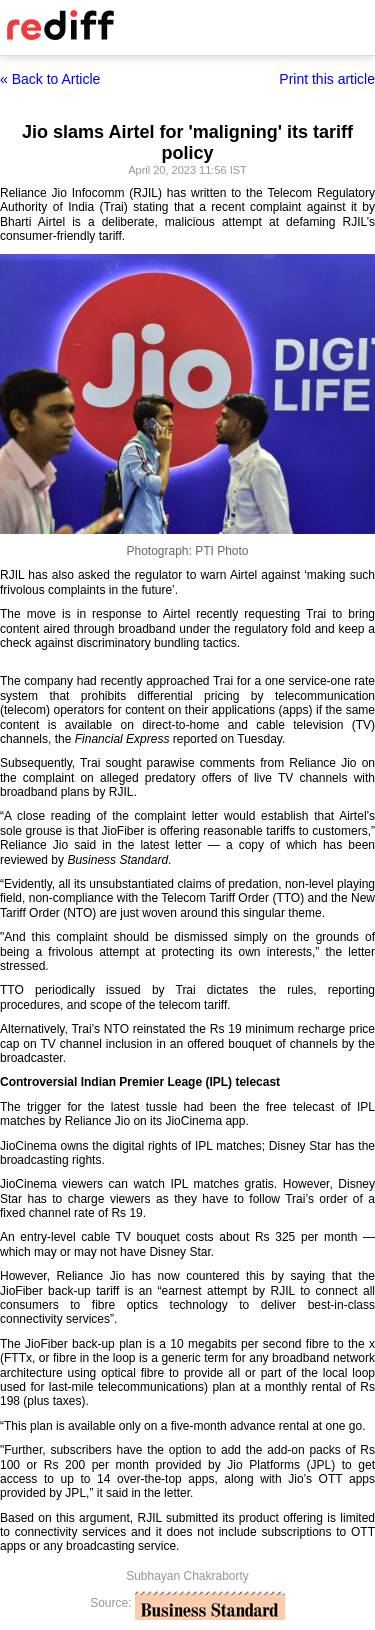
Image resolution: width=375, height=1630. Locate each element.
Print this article (327, 79)
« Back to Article (50, 79)
